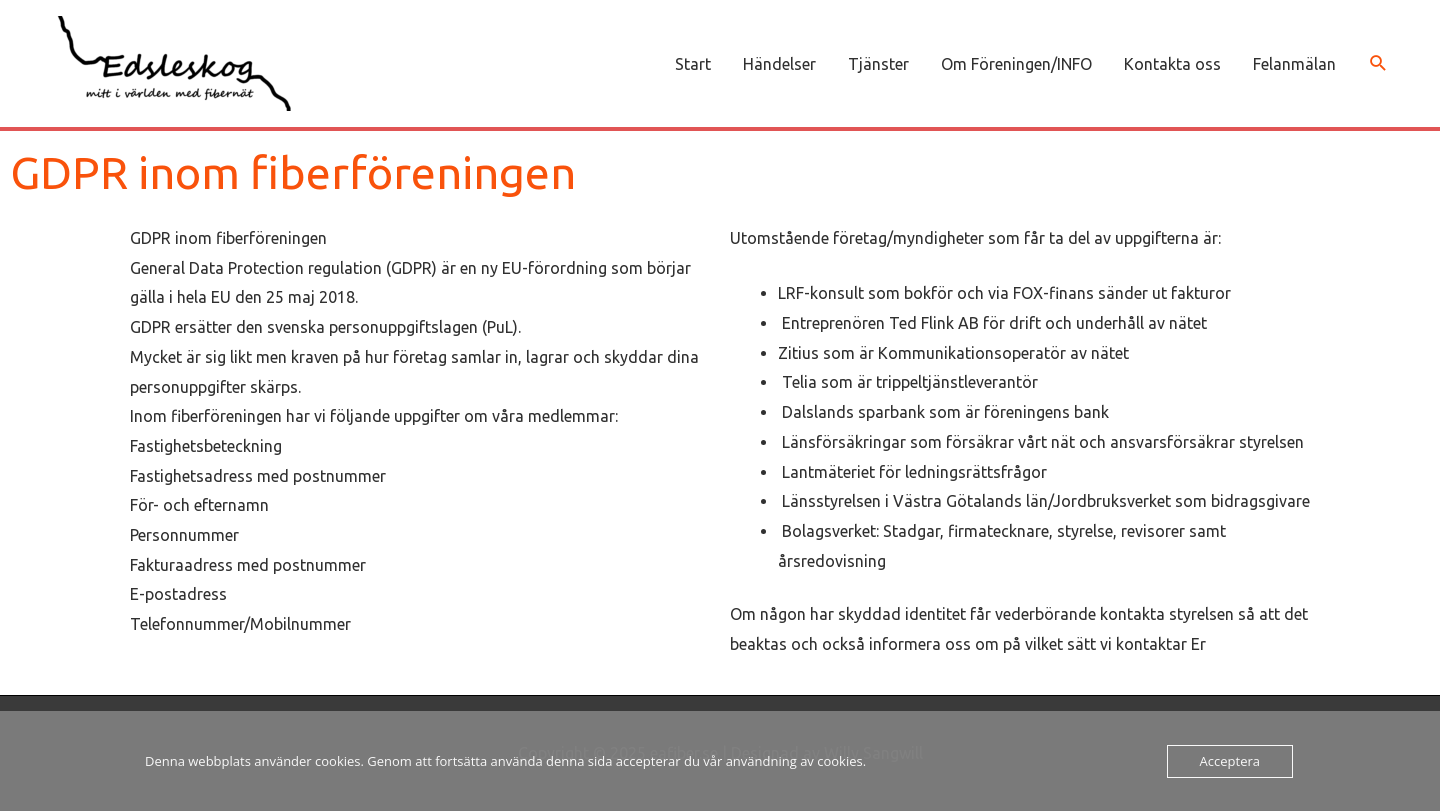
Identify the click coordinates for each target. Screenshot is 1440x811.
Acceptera (1230, 761)
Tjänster (878, 64)
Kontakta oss (1172, 64)
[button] (1378, 63)
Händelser (779, 64)
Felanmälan (1294, 64)
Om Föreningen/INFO (1016, 64)
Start (693, 64)
